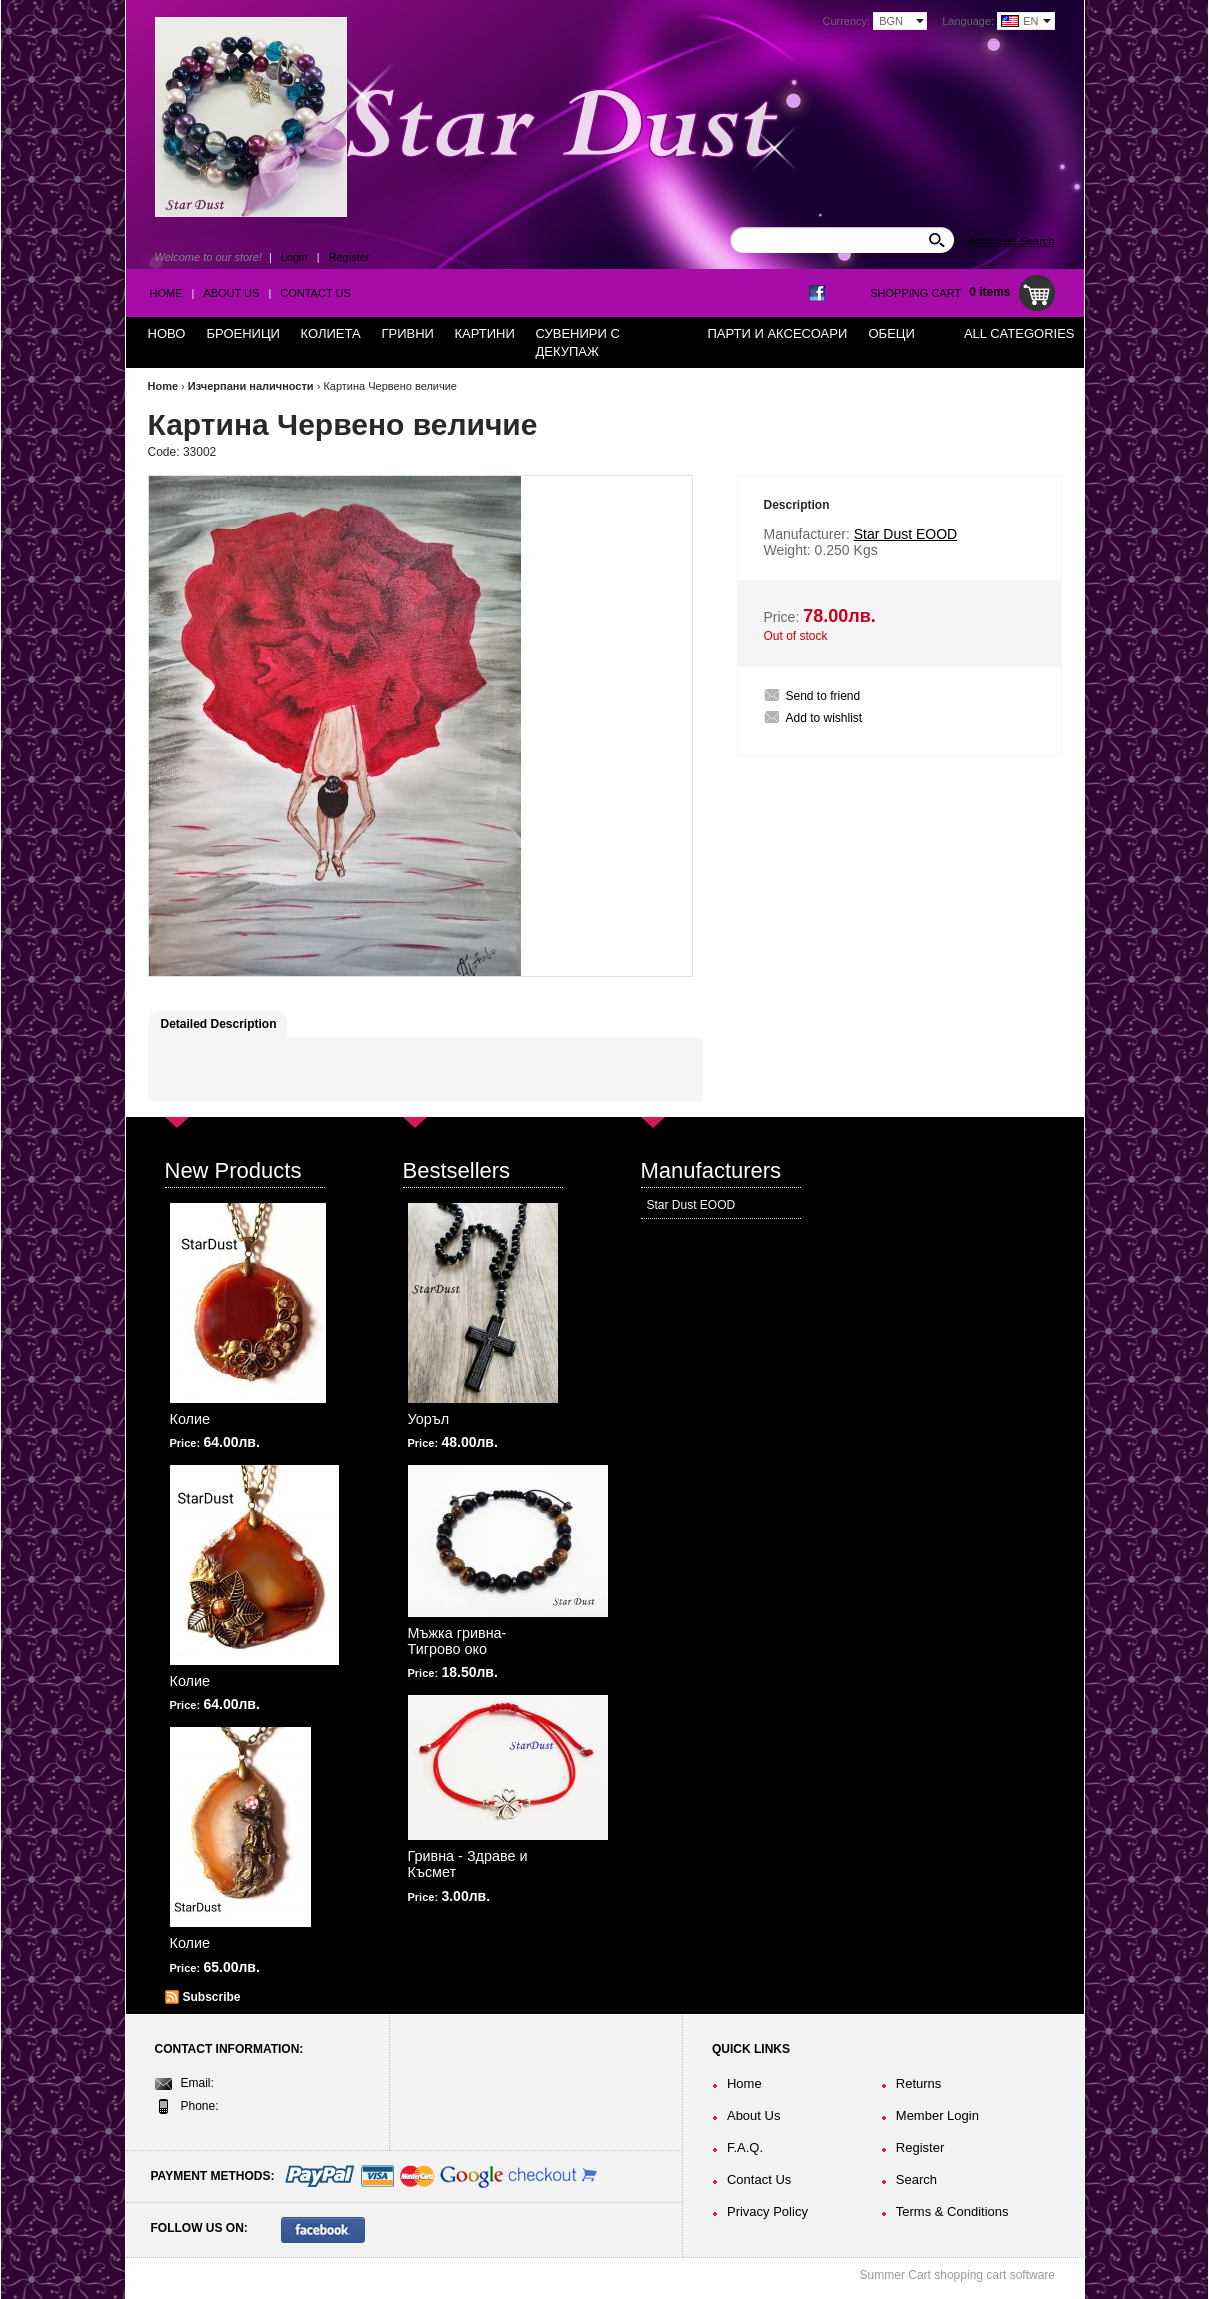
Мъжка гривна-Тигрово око (457, 1641)
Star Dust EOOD (691, 1205)
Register (349, 257)
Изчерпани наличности (251, 386)
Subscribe (212, 1997)
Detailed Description (219, 1024)
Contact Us (315, 293)
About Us (231, 293)
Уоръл (429, 1419)
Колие (190, 1419)
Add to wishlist (824, 718)
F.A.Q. (745, 2147)
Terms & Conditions (952, 2211)
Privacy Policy (767, 2211)
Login (294, 257)
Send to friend (823, 696)
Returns (919, 2083)
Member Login (937, 2115)
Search (916, 2179)
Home (166, 293)
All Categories (1019, 333)
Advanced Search (1011, 241)
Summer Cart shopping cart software (957, 2275)
